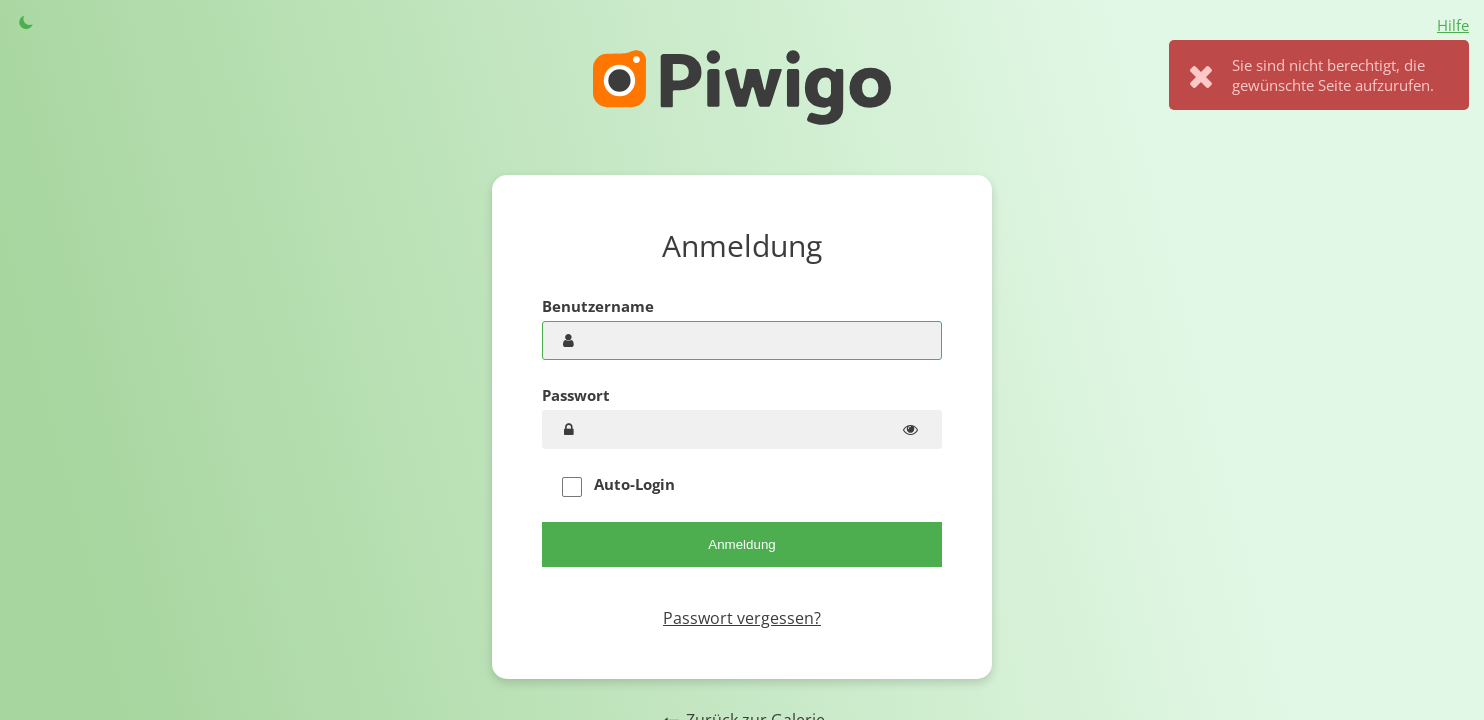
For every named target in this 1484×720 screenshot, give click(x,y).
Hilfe (1453, 25)
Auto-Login (618, 485)
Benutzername (598, 306)
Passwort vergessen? (742, 618)
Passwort (576, 395)
